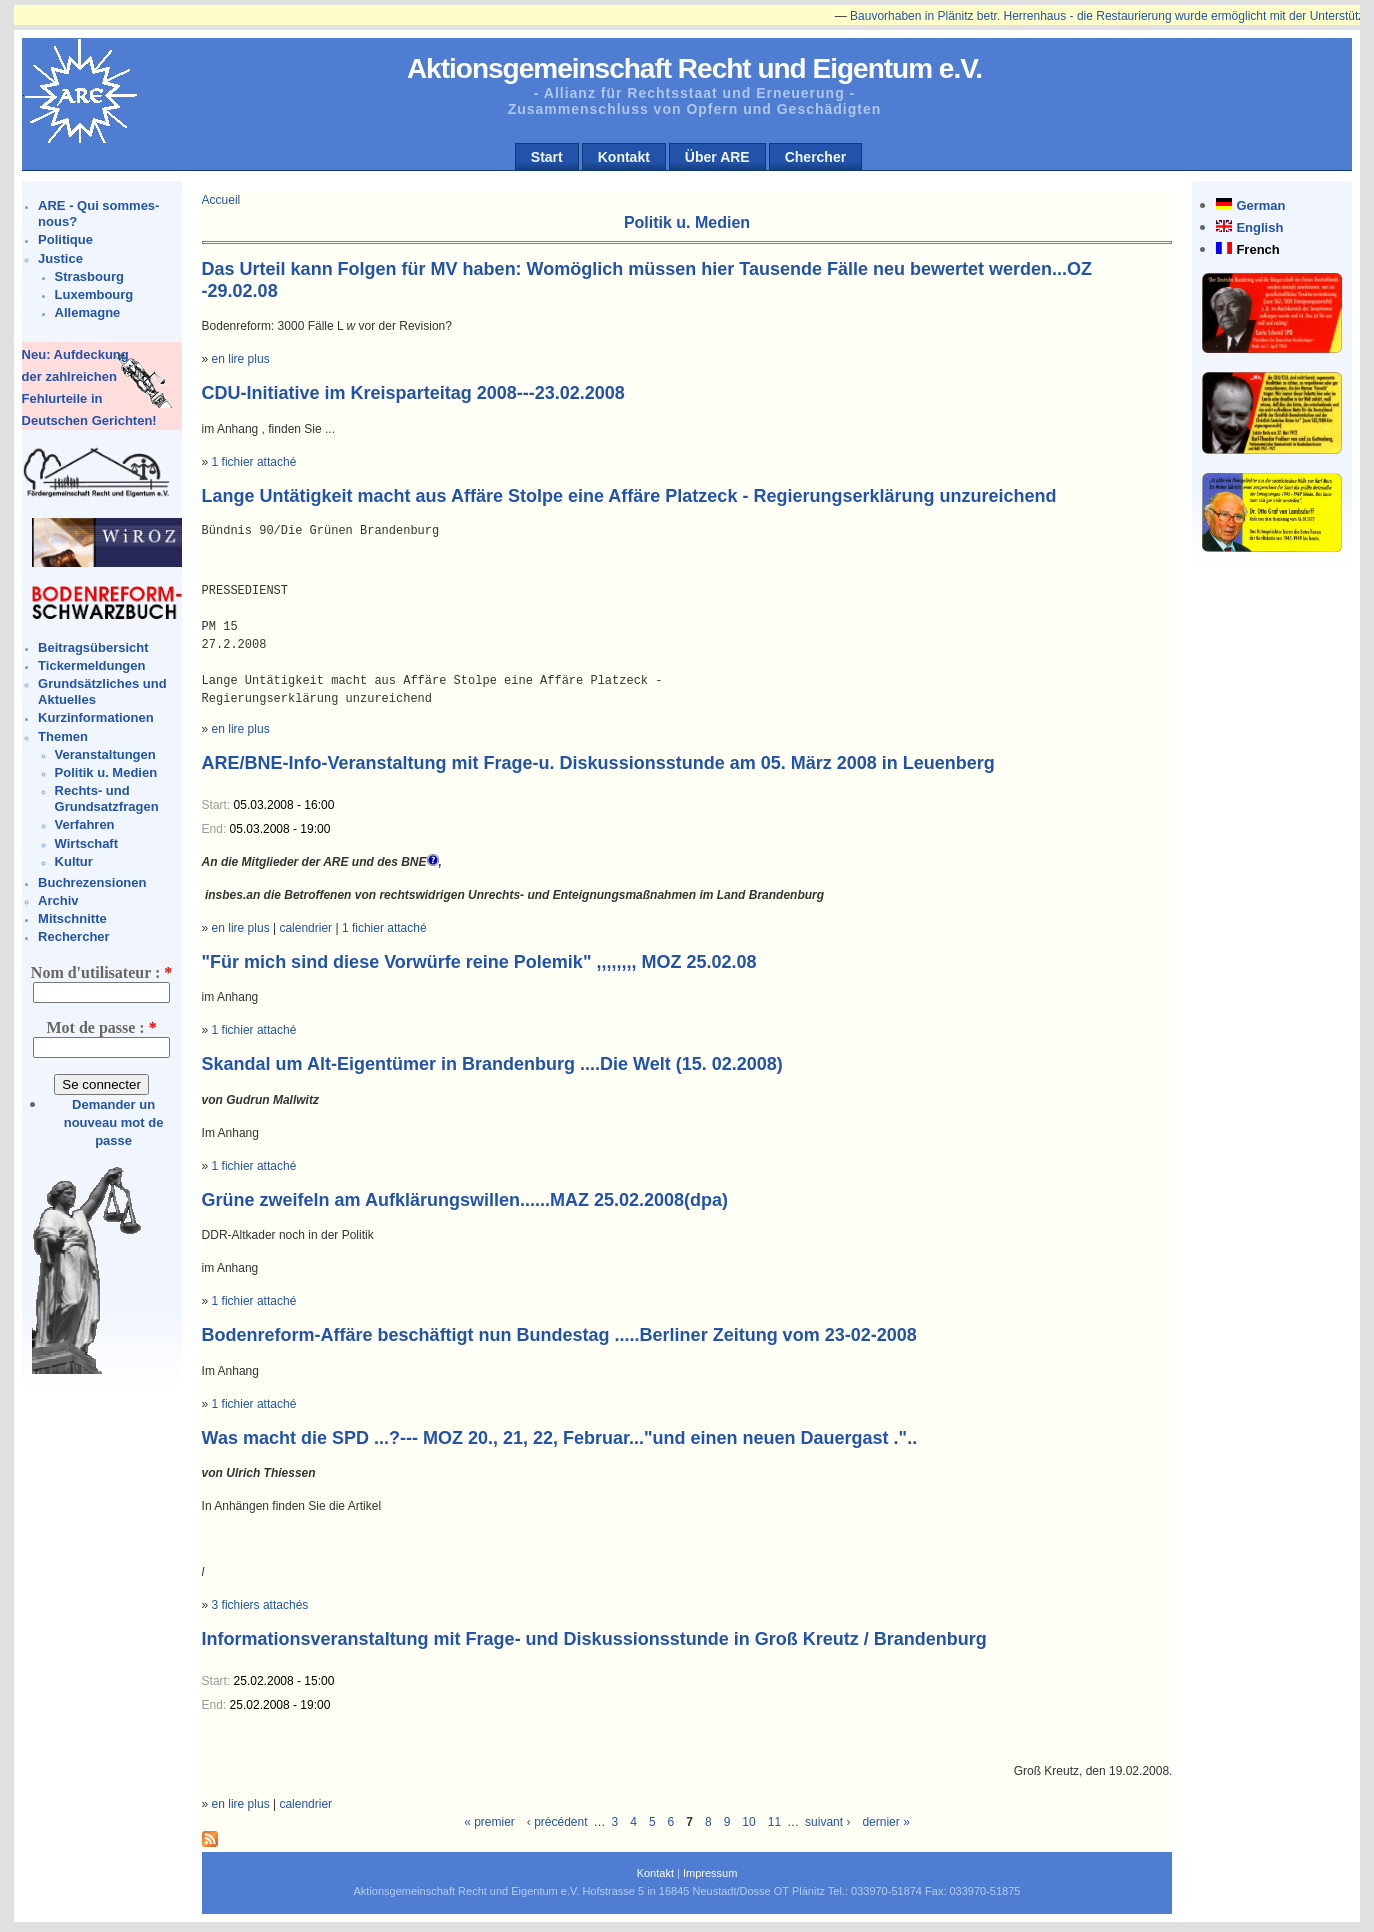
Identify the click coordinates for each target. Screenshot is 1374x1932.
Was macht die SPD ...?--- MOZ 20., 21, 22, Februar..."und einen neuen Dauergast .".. (560, 1438)
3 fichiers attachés (260, 1605)
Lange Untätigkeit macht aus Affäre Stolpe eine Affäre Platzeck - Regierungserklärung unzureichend (629, 496)
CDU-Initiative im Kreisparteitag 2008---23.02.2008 (413, 393)
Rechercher (74, 936)
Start (547, 157)
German (1260, 205)
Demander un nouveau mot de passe (114, 1122)
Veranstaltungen (105, 754)
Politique (65, 239)
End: (216, 829)
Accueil (221, 200)
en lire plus (241, 359)
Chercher (815, 157)
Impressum (710, 1873)
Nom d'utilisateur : (101, 972)
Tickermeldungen (91, 665)
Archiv (58, 900)
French (1257, 249)
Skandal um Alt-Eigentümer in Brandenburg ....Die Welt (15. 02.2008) (492, 1064)
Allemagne (88, 312)
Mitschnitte (72, 918)
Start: (218, 805)
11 (774, 1822)
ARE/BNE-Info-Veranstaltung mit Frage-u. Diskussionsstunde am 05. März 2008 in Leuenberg (598, 763)
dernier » (885, 1822)
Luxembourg (94, 294)
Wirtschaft (86, 843)
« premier (489, 1822)
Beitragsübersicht (93, 647)
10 (748, 1822)
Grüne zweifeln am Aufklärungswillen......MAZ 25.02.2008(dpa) (465, 1200)
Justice (60, 258)
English (1259, 227)
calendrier (305, 928)
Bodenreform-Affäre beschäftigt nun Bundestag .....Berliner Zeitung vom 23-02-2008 (559, 1335)
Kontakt (624, 157)
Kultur (74, 861)
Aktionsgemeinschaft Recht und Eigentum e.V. (694, 68)
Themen (63, 736)
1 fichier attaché (254, 462)
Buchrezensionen (92, 882)
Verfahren (85, 824)
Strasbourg (89, 276)
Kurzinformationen (96, 717)
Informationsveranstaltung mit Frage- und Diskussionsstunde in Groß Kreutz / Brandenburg (594, 1639)
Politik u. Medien (106, 772)
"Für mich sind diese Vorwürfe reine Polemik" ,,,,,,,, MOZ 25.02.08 (479, 962)
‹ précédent (557, 1822)
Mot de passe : (101, 1027)
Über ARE (717, 157)
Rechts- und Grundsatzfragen (107, 798)
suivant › (827, 1822)
